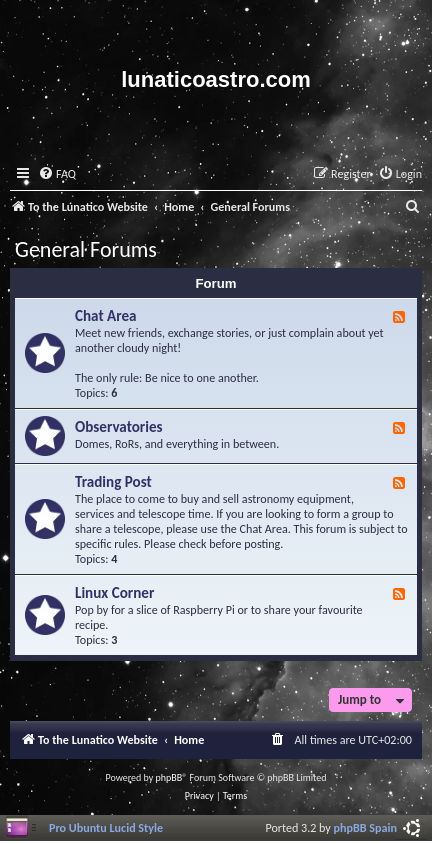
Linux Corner (114, 593)
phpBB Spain (365, 827)
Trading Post (113, 482)
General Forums (86, 249)
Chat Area (106, 316)
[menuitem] (57, 174)
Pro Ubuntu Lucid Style (106, 827)
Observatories (119, 427)
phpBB (169, 777)
